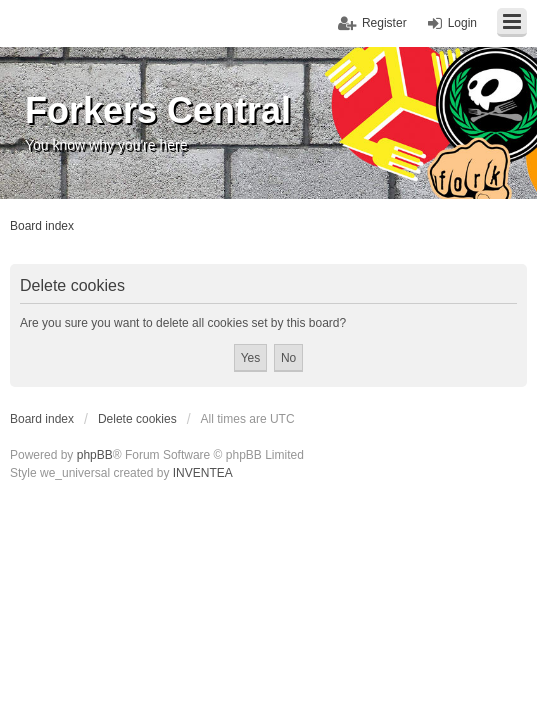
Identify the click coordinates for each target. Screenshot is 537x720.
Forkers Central (158, 110)
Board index (42, 419)
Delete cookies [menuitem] (137, 419)
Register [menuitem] (384, 23)
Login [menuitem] (462, 23)
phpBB (95, 455)
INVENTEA (203, 473)
